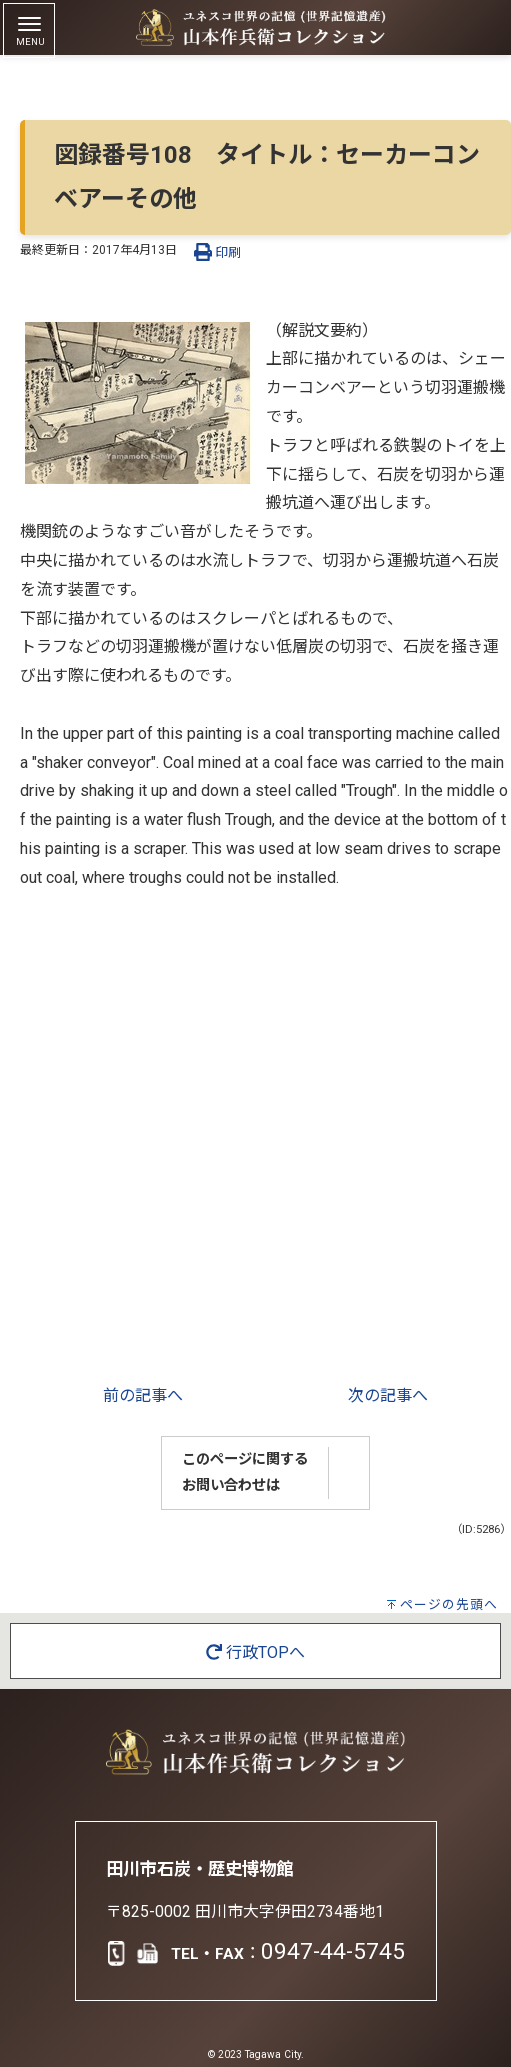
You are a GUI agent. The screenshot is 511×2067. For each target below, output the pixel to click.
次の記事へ (388, 1395)
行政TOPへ (255, 1652)
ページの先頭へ (449, 1604)
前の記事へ (143, 1395)
